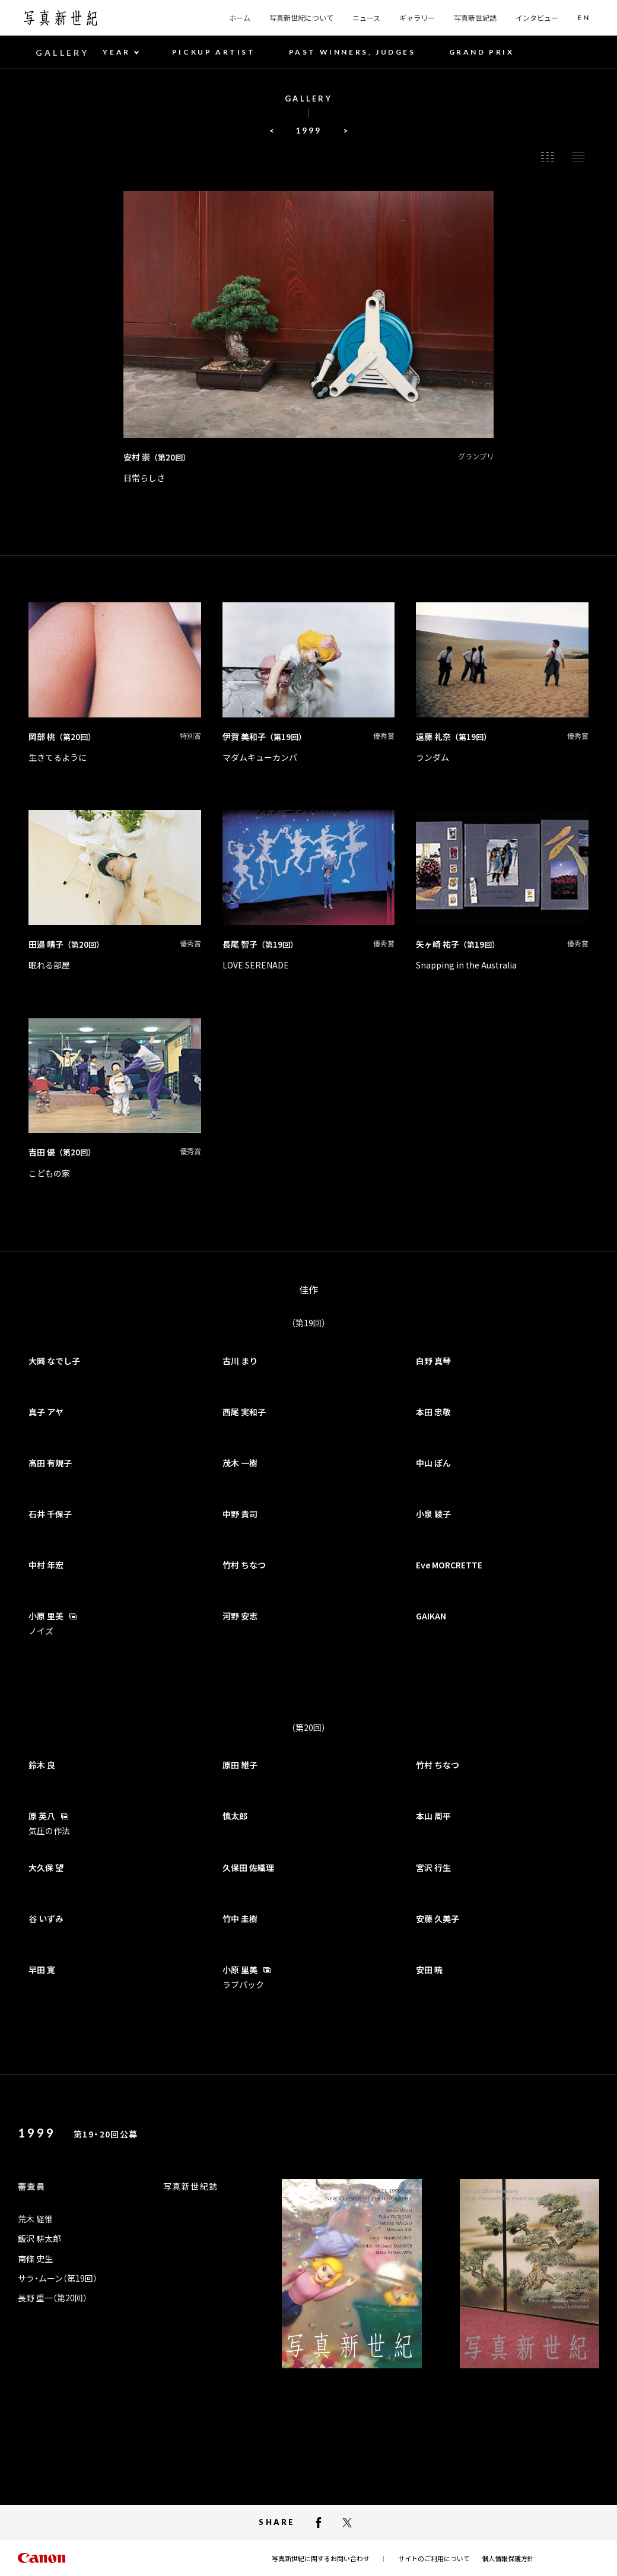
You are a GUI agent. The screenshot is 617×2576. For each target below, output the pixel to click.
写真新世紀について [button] (301, 17)
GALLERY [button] (62, 52)
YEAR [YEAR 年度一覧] (116, 51)
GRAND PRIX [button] (481, 51)
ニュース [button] (366, 17)
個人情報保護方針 (508, 2558)
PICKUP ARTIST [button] (214, 51)
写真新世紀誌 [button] (475, 17)
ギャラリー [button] (417, 17)
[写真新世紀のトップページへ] (60, 18)
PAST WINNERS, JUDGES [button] (352, 51)
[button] (583, 18)
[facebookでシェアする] (318, 2522)
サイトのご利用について (434, 2558)
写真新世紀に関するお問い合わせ (321, 2558)
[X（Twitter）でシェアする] (347, 2522)
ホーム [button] (239, 17)
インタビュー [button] (537, 17)
